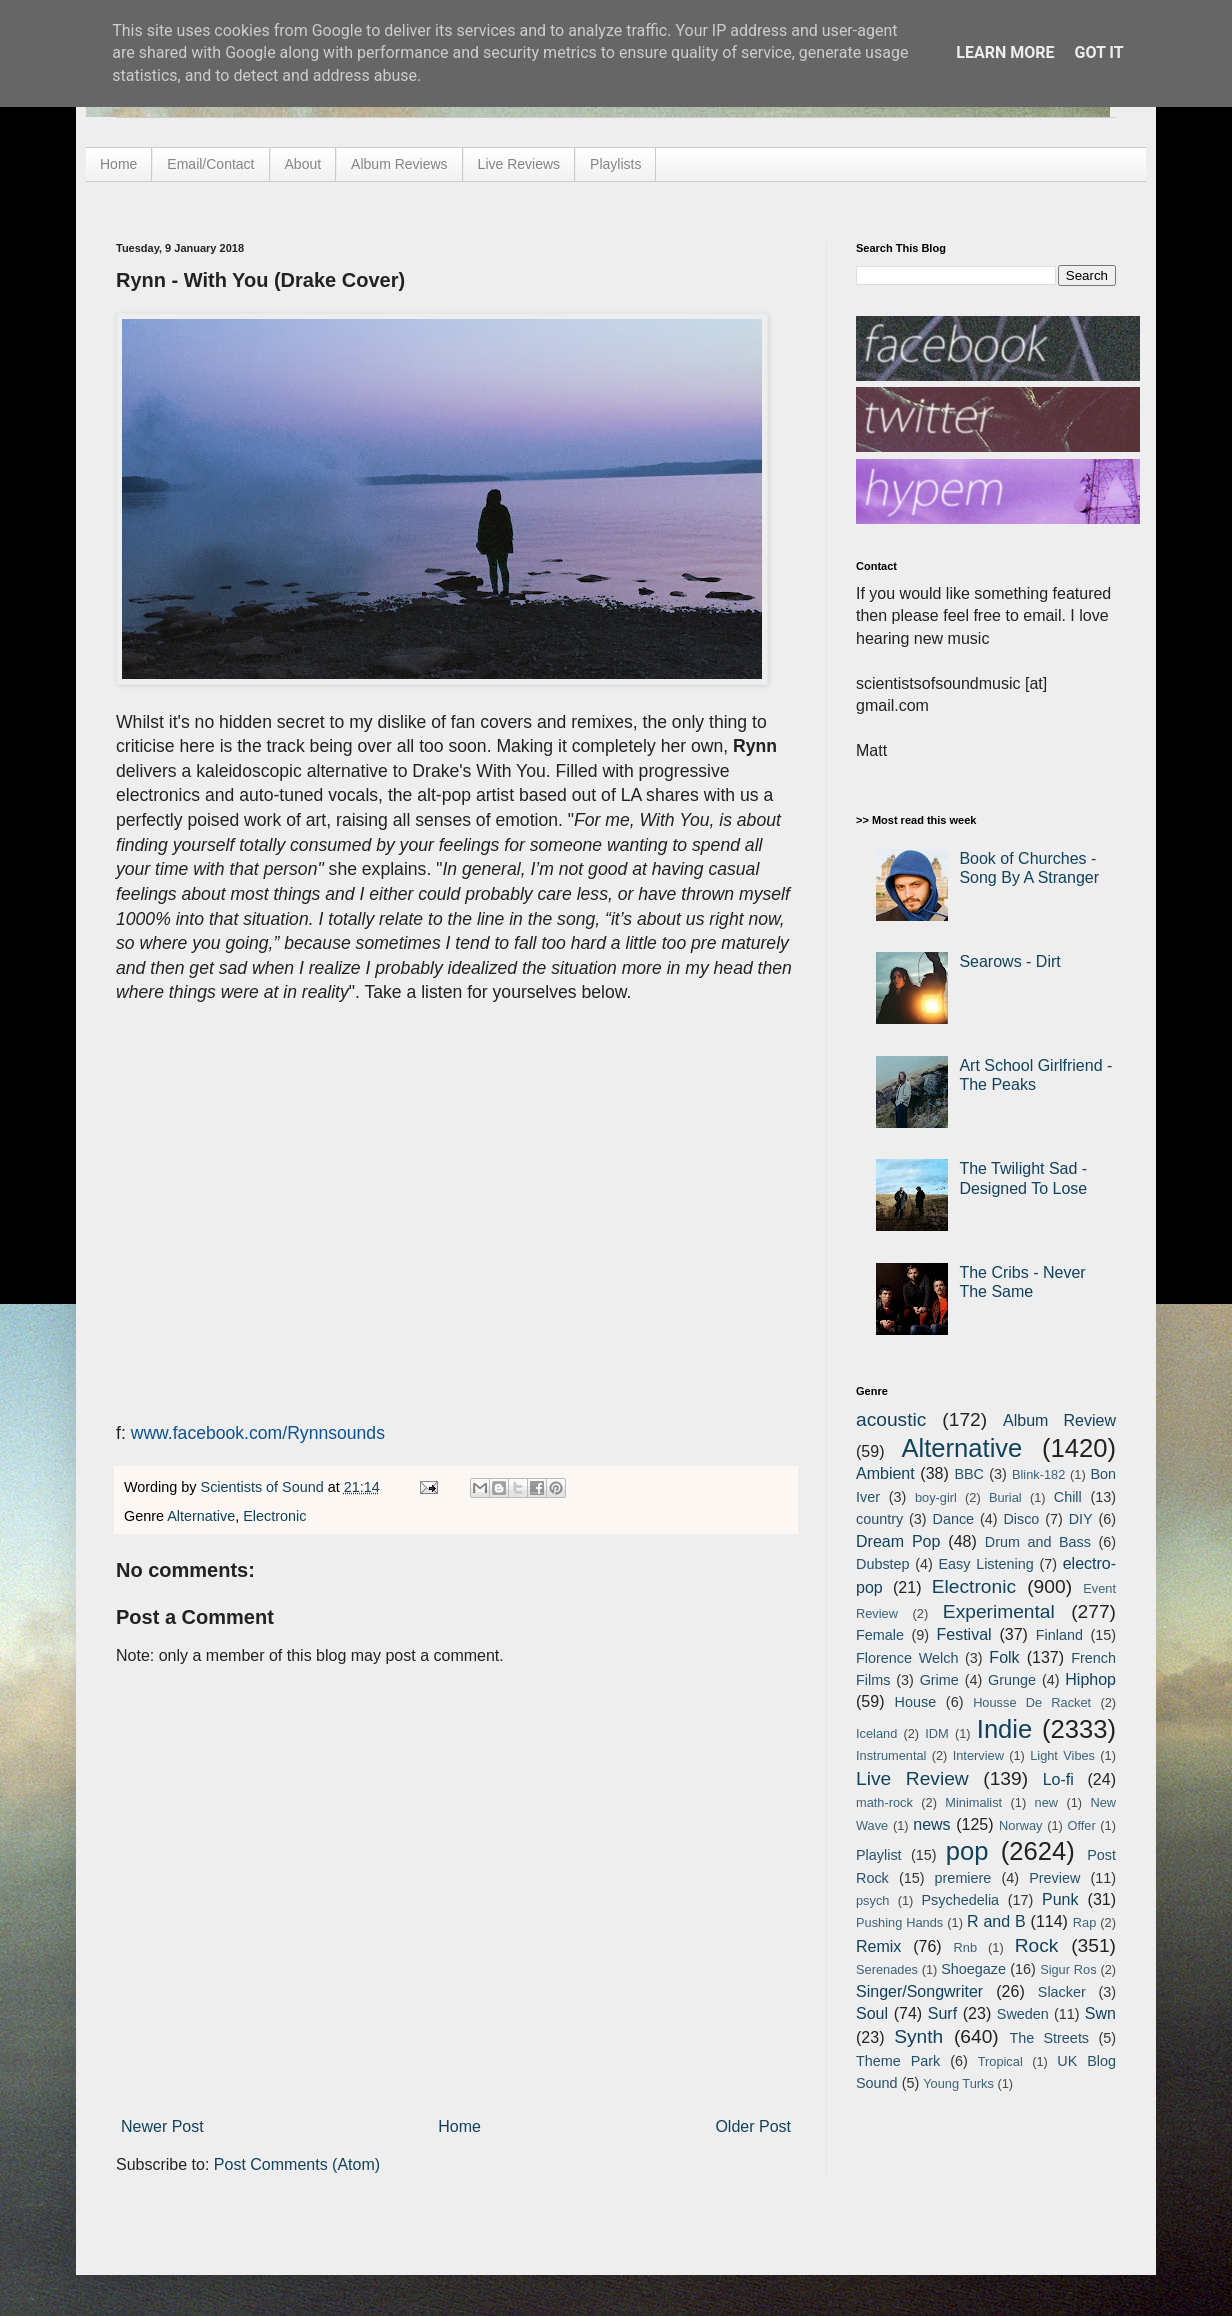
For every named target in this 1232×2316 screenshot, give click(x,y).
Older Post (753, 2126)
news (931, 1824)
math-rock (884, 1802)
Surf (942, 2013)
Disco (1021, 1519)
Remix (878, 1946)
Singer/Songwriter (919, 1991)
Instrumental (891, 1755)
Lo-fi (1058, 1779)
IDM (936, 1733)
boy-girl (936, 1497)
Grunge (1012, 1680)
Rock (1037, 1945)
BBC (969, 1474)
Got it (1098, 52)
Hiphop (1090, 1679)
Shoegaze (973, 1969)
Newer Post (162, 2126)
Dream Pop (898, 1541)
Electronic (274, 1516)
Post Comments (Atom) (297, 2164)
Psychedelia (960, 1900)
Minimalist (973, 1802)
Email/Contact (210, 164)
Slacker (1062, 1992)
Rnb (965, 1947)
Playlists (615, 164)
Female (880, 1635)
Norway (1020, 1825)
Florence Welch (907, 1658)
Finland (1059, 1635)
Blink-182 (1038, 1474)
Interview (978, 1755)
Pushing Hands (899, 1922)
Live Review (912, 1778)
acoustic (891, 1419)
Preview (1054, 1878)
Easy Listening (986, 1564)
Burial (1005, 1497)
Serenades (887, 1969)
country (879, 1519)
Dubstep (883, 1564)
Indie (1005, 1729)
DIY (1081, 1519)
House (916, 1702)
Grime (939, 1680)
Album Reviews (399, 164)
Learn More (1005, 52)
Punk (1060, 1899)
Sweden (1023, 2014)
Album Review (1059, 1420)
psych (872, 1900)
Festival (963, 1634)
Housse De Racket (1032, 1702)
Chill (1068, 1497)
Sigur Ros (1068, 1969)
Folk (1004, 1657)
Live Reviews (519, 164)
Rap (1084, 1922)
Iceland (876, 1733)
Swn (1100, 2013)
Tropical (1000, 2061)
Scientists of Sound (264, 1487)
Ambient (885, 1473)
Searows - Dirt (1009, 961)
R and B (996, 1921)
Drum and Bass (1038, 1542)
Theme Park (898, 2061)
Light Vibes (1062, 1755)
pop (967, 1851)
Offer (1081, 1825)
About (303, 164)
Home (118, 164)
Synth (918, 2036)
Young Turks (958, 2083)
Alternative (201, 1516)
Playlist (879, 1855)
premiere (963, 1878)
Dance (953, 1519)
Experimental (999, 1611)
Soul (872, 2013)
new (1046, 1802)
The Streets (1049, 2038)
